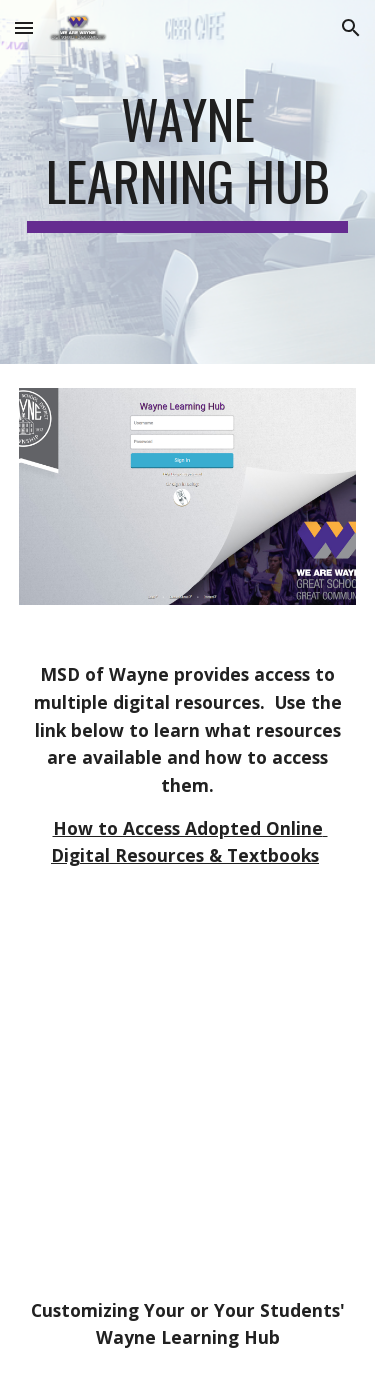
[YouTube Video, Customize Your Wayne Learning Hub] (188, 1126)
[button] (24, 27)
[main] (188, 182)
